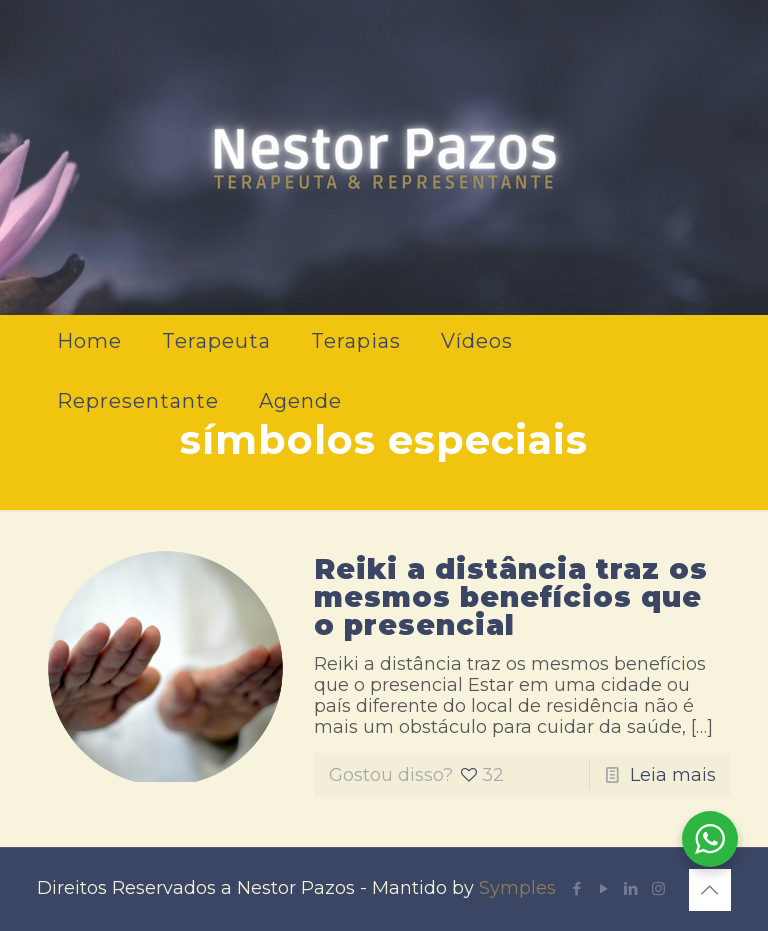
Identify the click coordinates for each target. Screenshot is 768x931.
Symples (517, 888)
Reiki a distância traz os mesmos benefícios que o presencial (511, 597)
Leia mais (673, 775)
